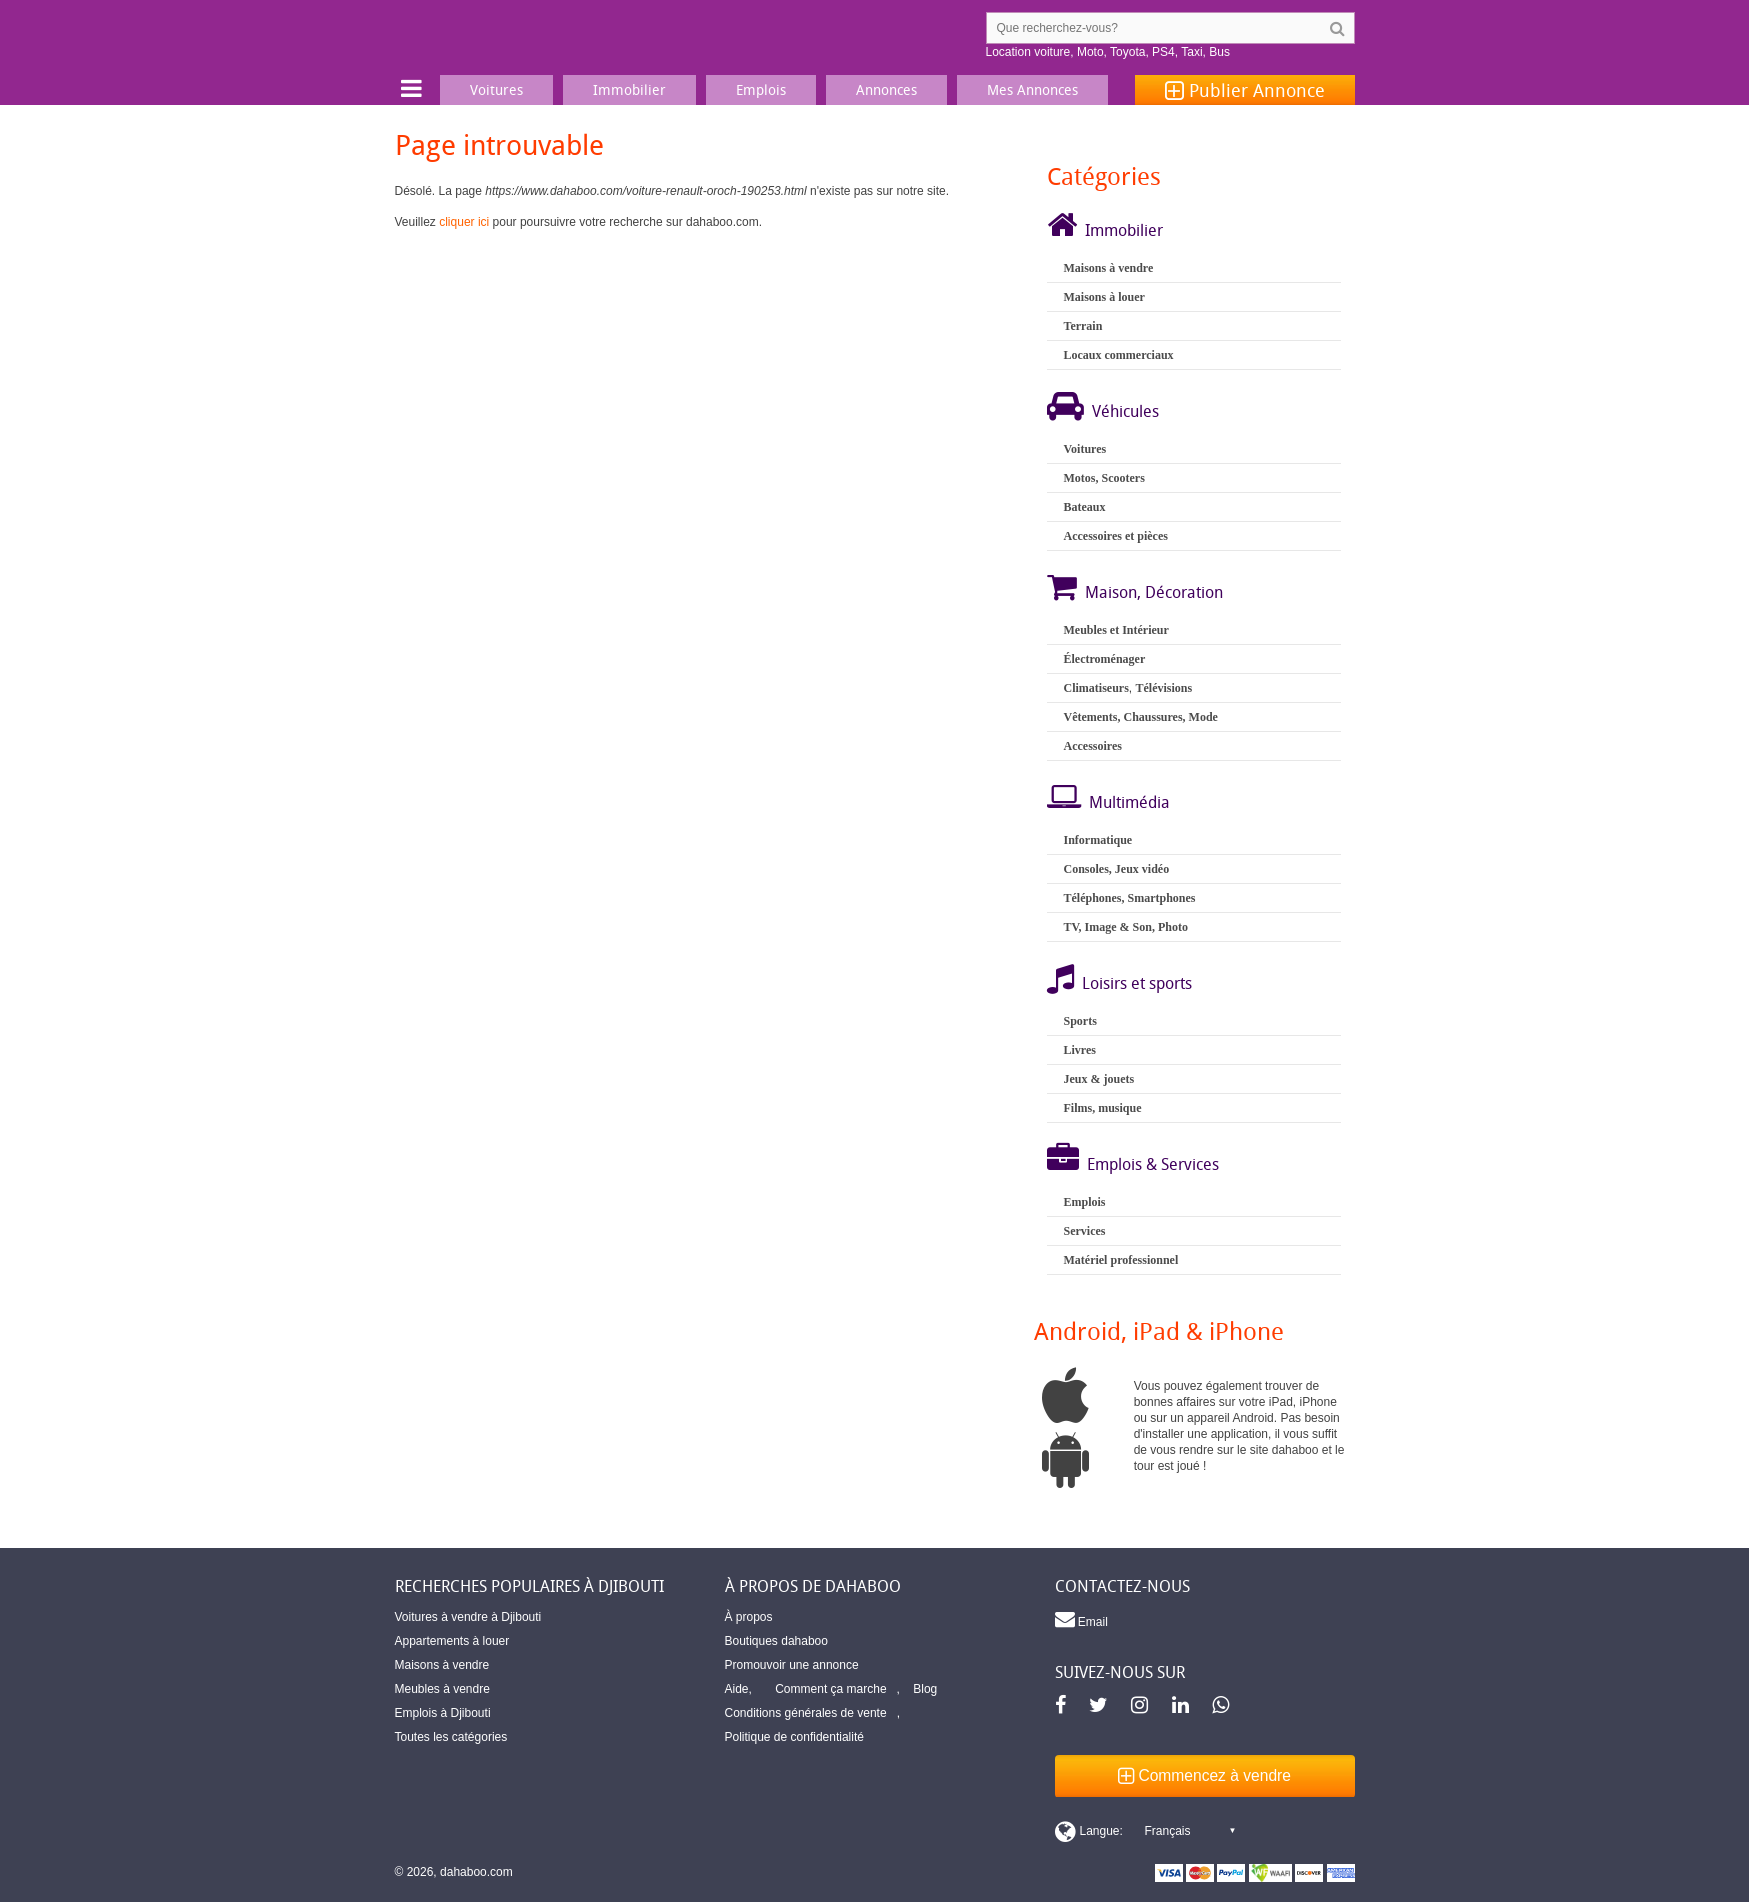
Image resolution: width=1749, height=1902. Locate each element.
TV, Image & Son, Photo (1125, 927)
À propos (749, 1617)
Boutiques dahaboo (776, 1641)
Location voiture (1028, 52)
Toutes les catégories (451, 1737)
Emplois (1084, 1202)
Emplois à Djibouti (443, 1713)
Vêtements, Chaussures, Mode (1140, 717)
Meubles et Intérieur (1115, 630)
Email (1081, 1619)
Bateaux (1084, 507)
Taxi (1191, 52)
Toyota (1127, 52)
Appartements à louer (452, 1641)
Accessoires (1092, 746)
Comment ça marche (830, 1689)
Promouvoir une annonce (792, 1665)
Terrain (1082, 326)
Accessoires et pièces (1115, 536)
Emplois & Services (1153, 1164)
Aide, (738, 1689)
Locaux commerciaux (1118, 355)
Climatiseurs (1095, 688)
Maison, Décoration (1154, 592)
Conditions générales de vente (806, 1713)
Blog (925, 1689)
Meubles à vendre (442, 1689)
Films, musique (1102, 1108)
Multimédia (1129, 802)
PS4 (1163, 52)
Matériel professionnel (1120, 1260)
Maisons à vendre (1108, 268)
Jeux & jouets (1098, 1079)
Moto (1090, 52)
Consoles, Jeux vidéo (1116, 869)
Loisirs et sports (1137, 983)
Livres (1079, 1050)
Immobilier (1124, 230)
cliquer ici (464, 222)
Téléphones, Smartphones (1129, 898)
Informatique (1097, 840)
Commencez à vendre (1204, 1775)
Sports (1079, 1021)
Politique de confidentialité (794, 1737)
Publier (1245, 90)
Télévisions (1163, 688)
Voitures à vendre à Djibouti (468, 1617)
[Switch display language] (1145, 1831)
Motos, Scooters (1103, 478)
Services (1084, 1231)
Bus (1219, 52)
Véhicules (1125, 411)
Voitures (1084, 449)
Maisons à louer (1103, 297)
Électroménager (1104, 659)
